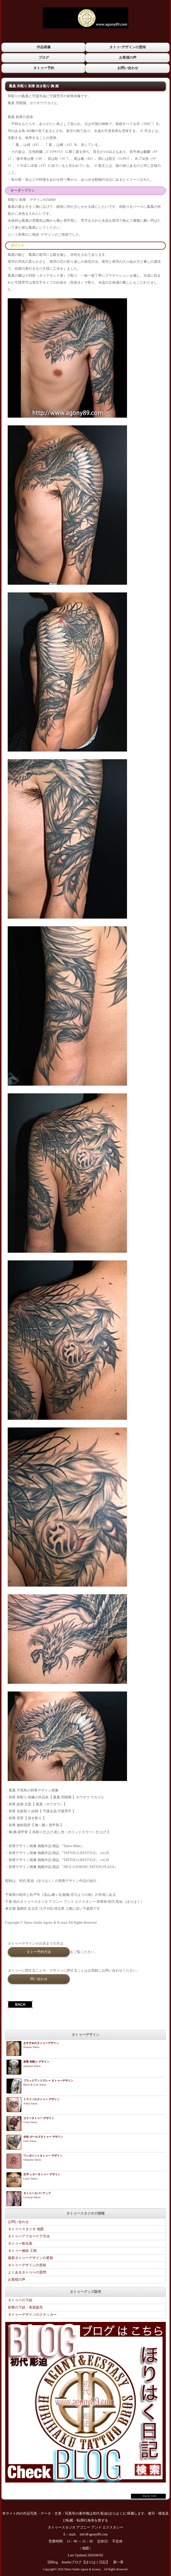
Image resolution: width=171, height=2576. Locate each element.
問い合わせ (38, 1978)
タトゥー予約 (43, 68)
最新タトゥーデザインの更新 (30, 2257)
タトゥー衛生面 (20, 2243)
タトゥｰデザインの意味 (127, 47)
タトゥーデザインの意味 (27, 2264)
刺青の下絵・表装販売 (25, 2307)
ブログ (43, 57)
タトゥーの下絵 (20, 2300)
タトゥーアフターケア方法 (29, 2236)
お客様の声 (127, 57)
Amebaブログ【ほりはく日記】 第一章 (94, 2562)
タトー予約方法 (39, 1951)
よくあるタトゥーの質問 (27, 2272)
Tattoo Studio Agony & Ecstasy (82, 2569)
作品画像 (43, 47)
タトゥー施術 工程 (22, 2250)
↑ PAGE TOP (148, 2495)
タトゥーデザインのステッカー (32, 2314)
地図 (85, 2548)
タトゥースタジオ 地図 (26, 2228)
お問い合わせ (127, 68)
